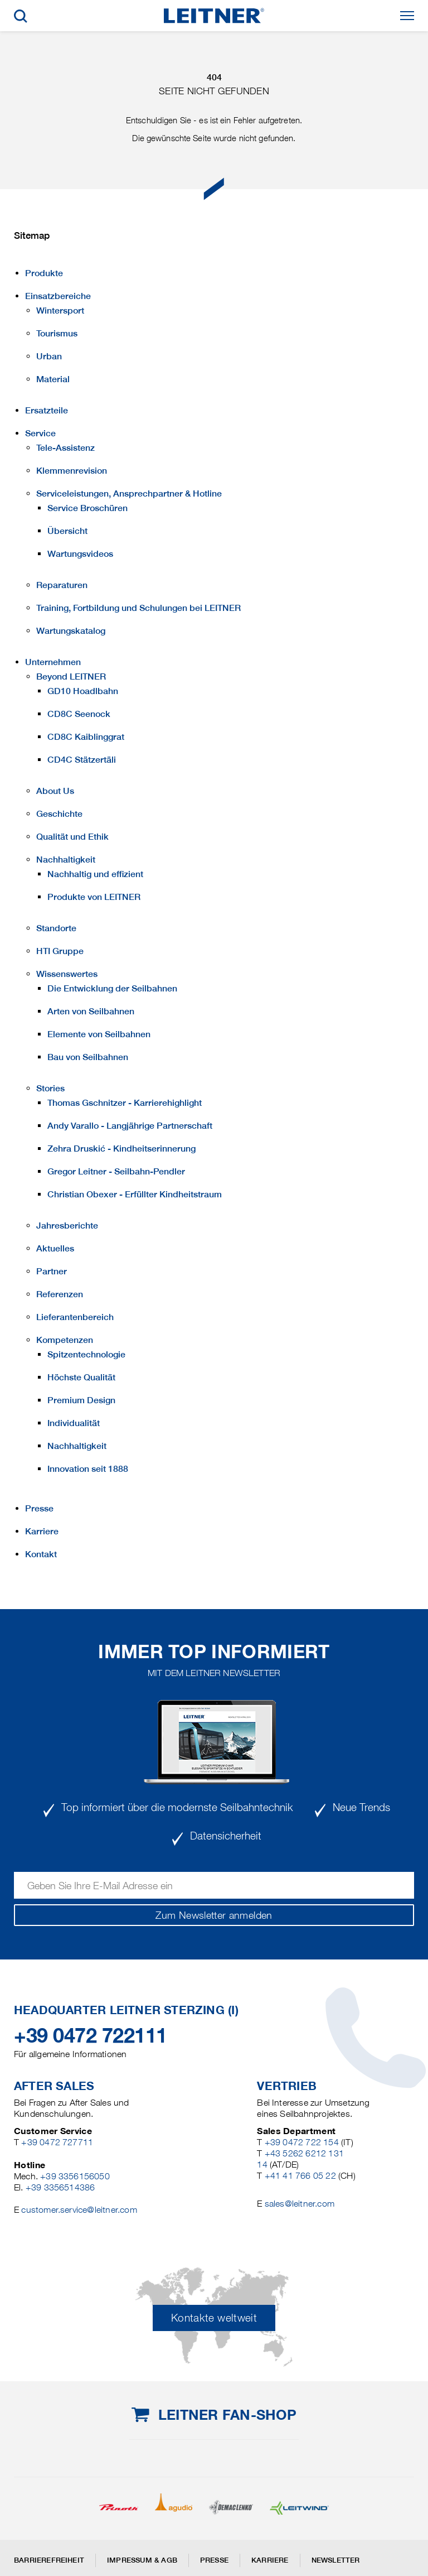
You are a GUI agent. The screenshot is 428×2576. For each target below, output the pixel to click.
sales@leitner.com (299, 2203)
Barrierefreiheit (49, 2560)
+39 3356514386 (60, 2187)
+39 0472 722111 (90, 2035)
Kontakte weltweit (214, 2318)
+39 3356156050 (75, 2176)
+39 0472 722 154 (302, 2142)
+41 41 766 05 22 (300, 2175)
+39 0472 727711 (57, 2142)
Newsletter (336, 2560)
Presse (214, 2560)
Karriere (270, 2560)
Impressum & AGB (142, 2560)
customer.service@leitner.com (79, 2209)
